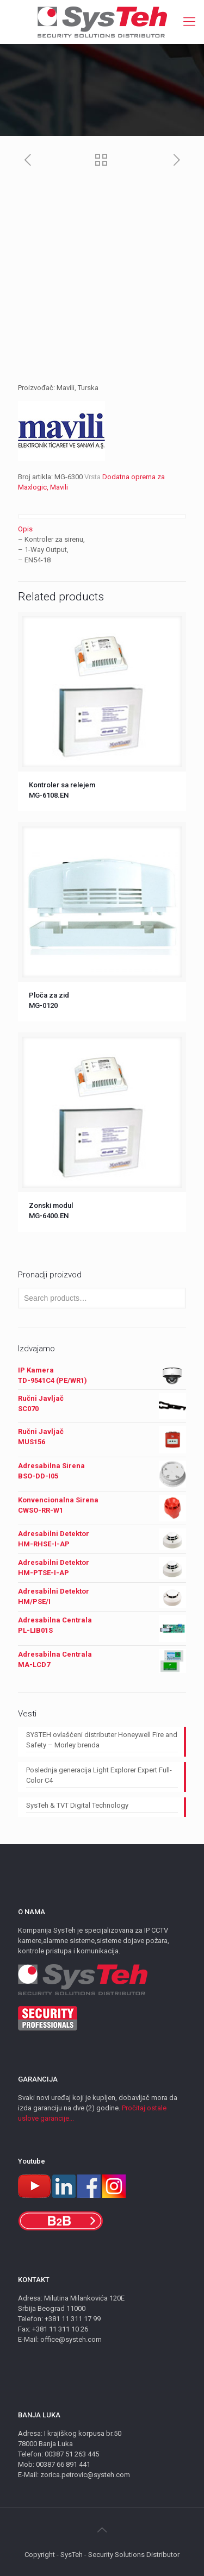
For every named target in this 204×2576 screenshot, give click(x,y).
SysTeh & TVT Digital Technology (77, 1805)
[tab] (102, 529)
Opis (25, 529)
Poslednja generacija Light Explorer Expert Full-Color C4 (99, 1775)
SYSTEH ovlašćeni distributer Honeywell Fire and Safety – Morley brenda (101, 1740)
